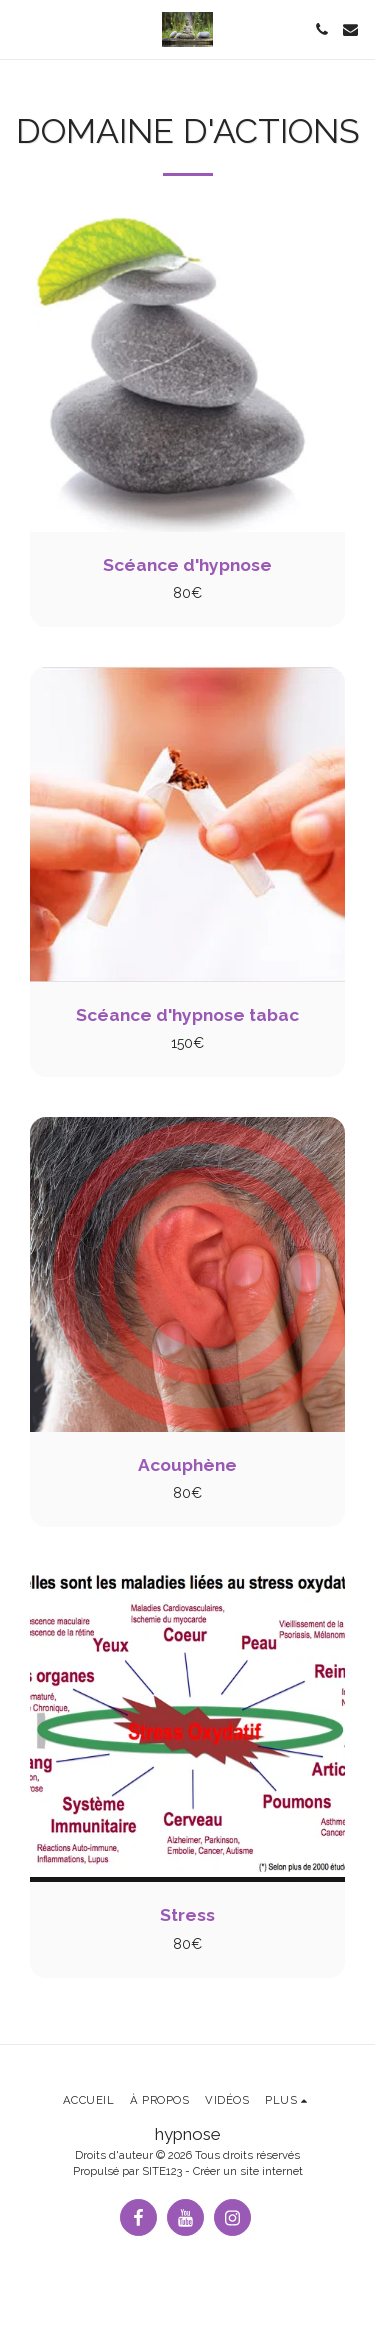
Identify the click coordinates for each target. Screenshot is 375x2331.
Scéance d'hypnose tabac (187, 1015)
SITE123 (162, 2171)
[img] (187, 374)
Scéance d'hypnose (187, 565)
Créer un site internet (248, 2171)
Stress (187, 1915)
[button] (22, 29)
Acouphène (187, 1465)
